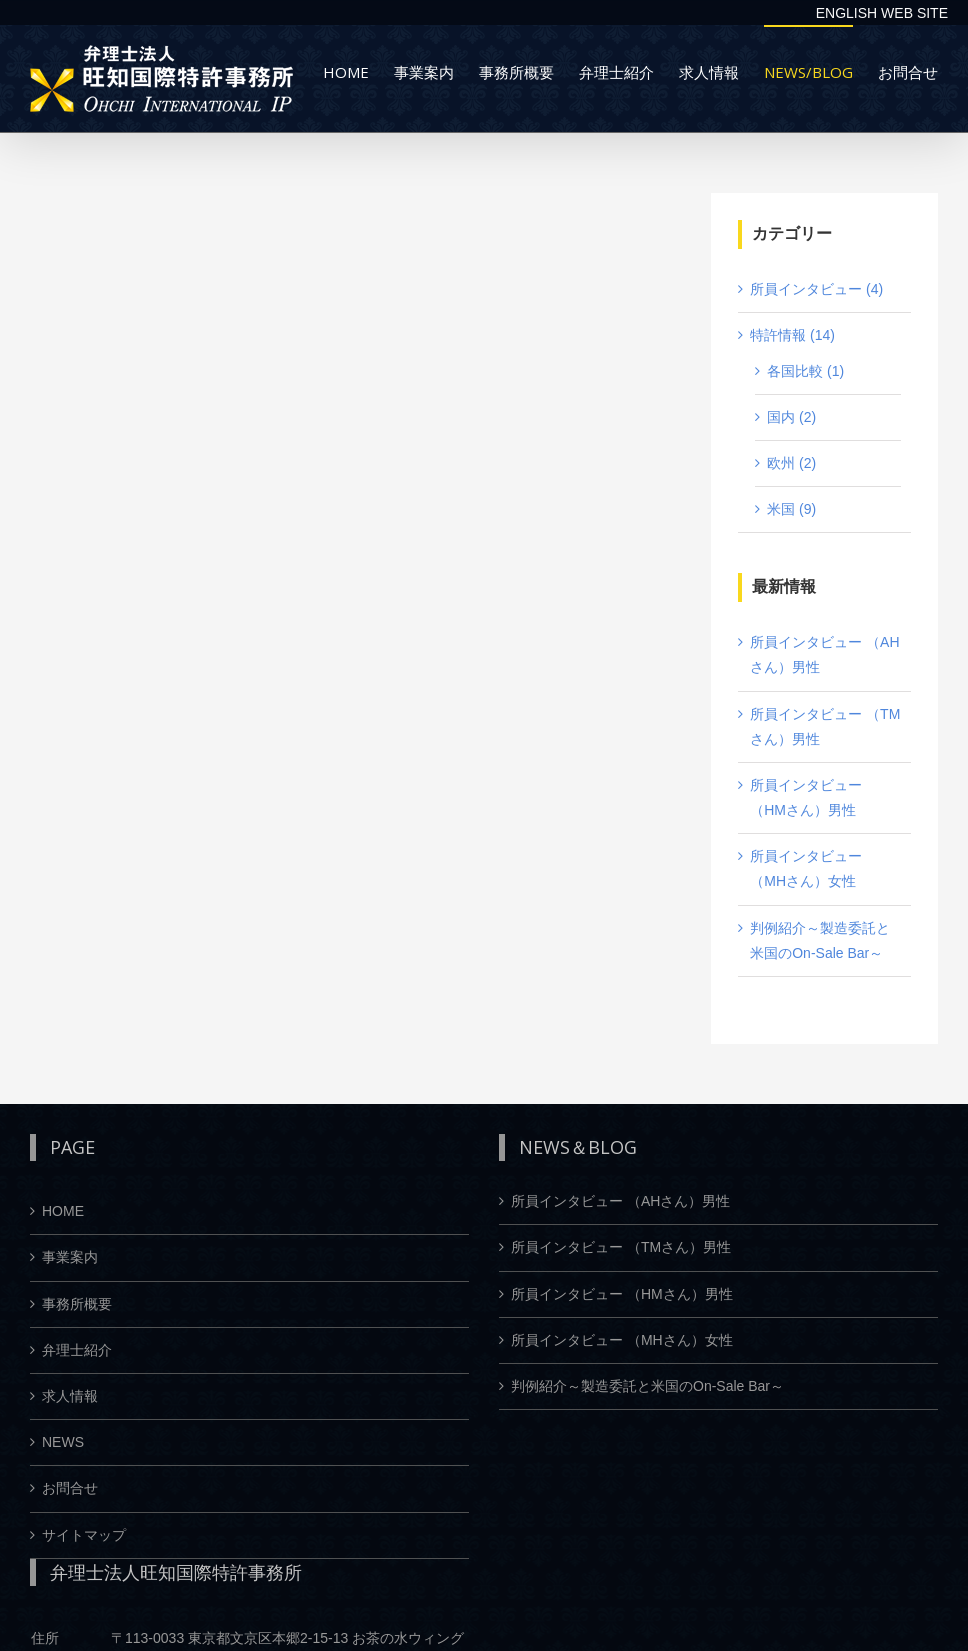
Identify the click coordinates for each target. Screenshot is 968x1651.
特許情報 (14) (792, 335)
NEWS (63, 1442)
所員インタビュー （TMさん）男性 (621, 1247)
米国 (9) (791, 509)
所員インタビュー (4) (816, 289)
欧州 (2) (791, 463)
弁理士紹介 (77, 1350)
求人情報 (70, 1396)
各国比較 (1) (805, 371)
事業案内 (70, 1257)
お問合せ (70, 1488)
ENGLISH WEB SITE (882, 13)
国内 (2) (791, 417)
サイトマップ (84, 1535)
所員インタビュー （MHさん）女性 (622, 1340)
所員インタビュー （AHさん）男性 (620, 1201)
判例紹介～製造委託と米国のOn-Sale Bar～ (647, 1386)
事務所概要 (77, 1304)
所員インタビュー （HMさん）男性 (622, 1294)
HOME (63, 1211)
